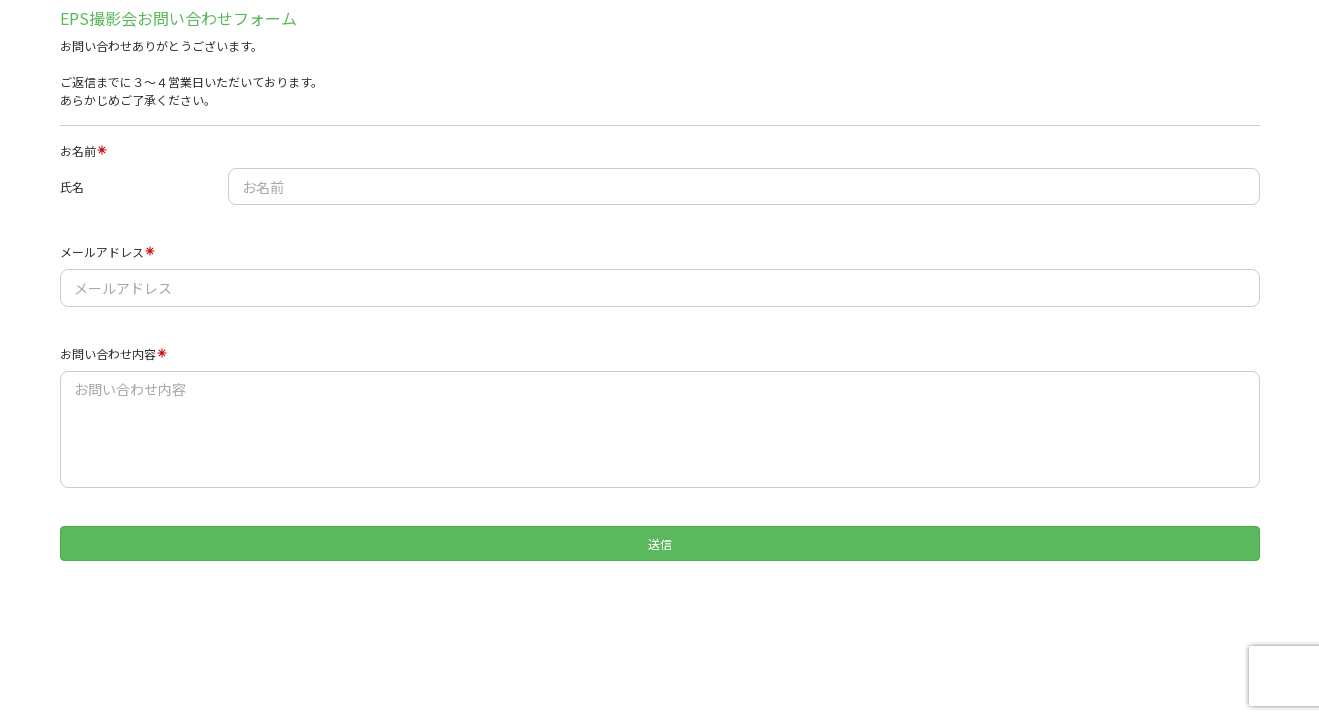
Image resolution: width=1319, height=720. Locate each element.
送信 (660, 543)
